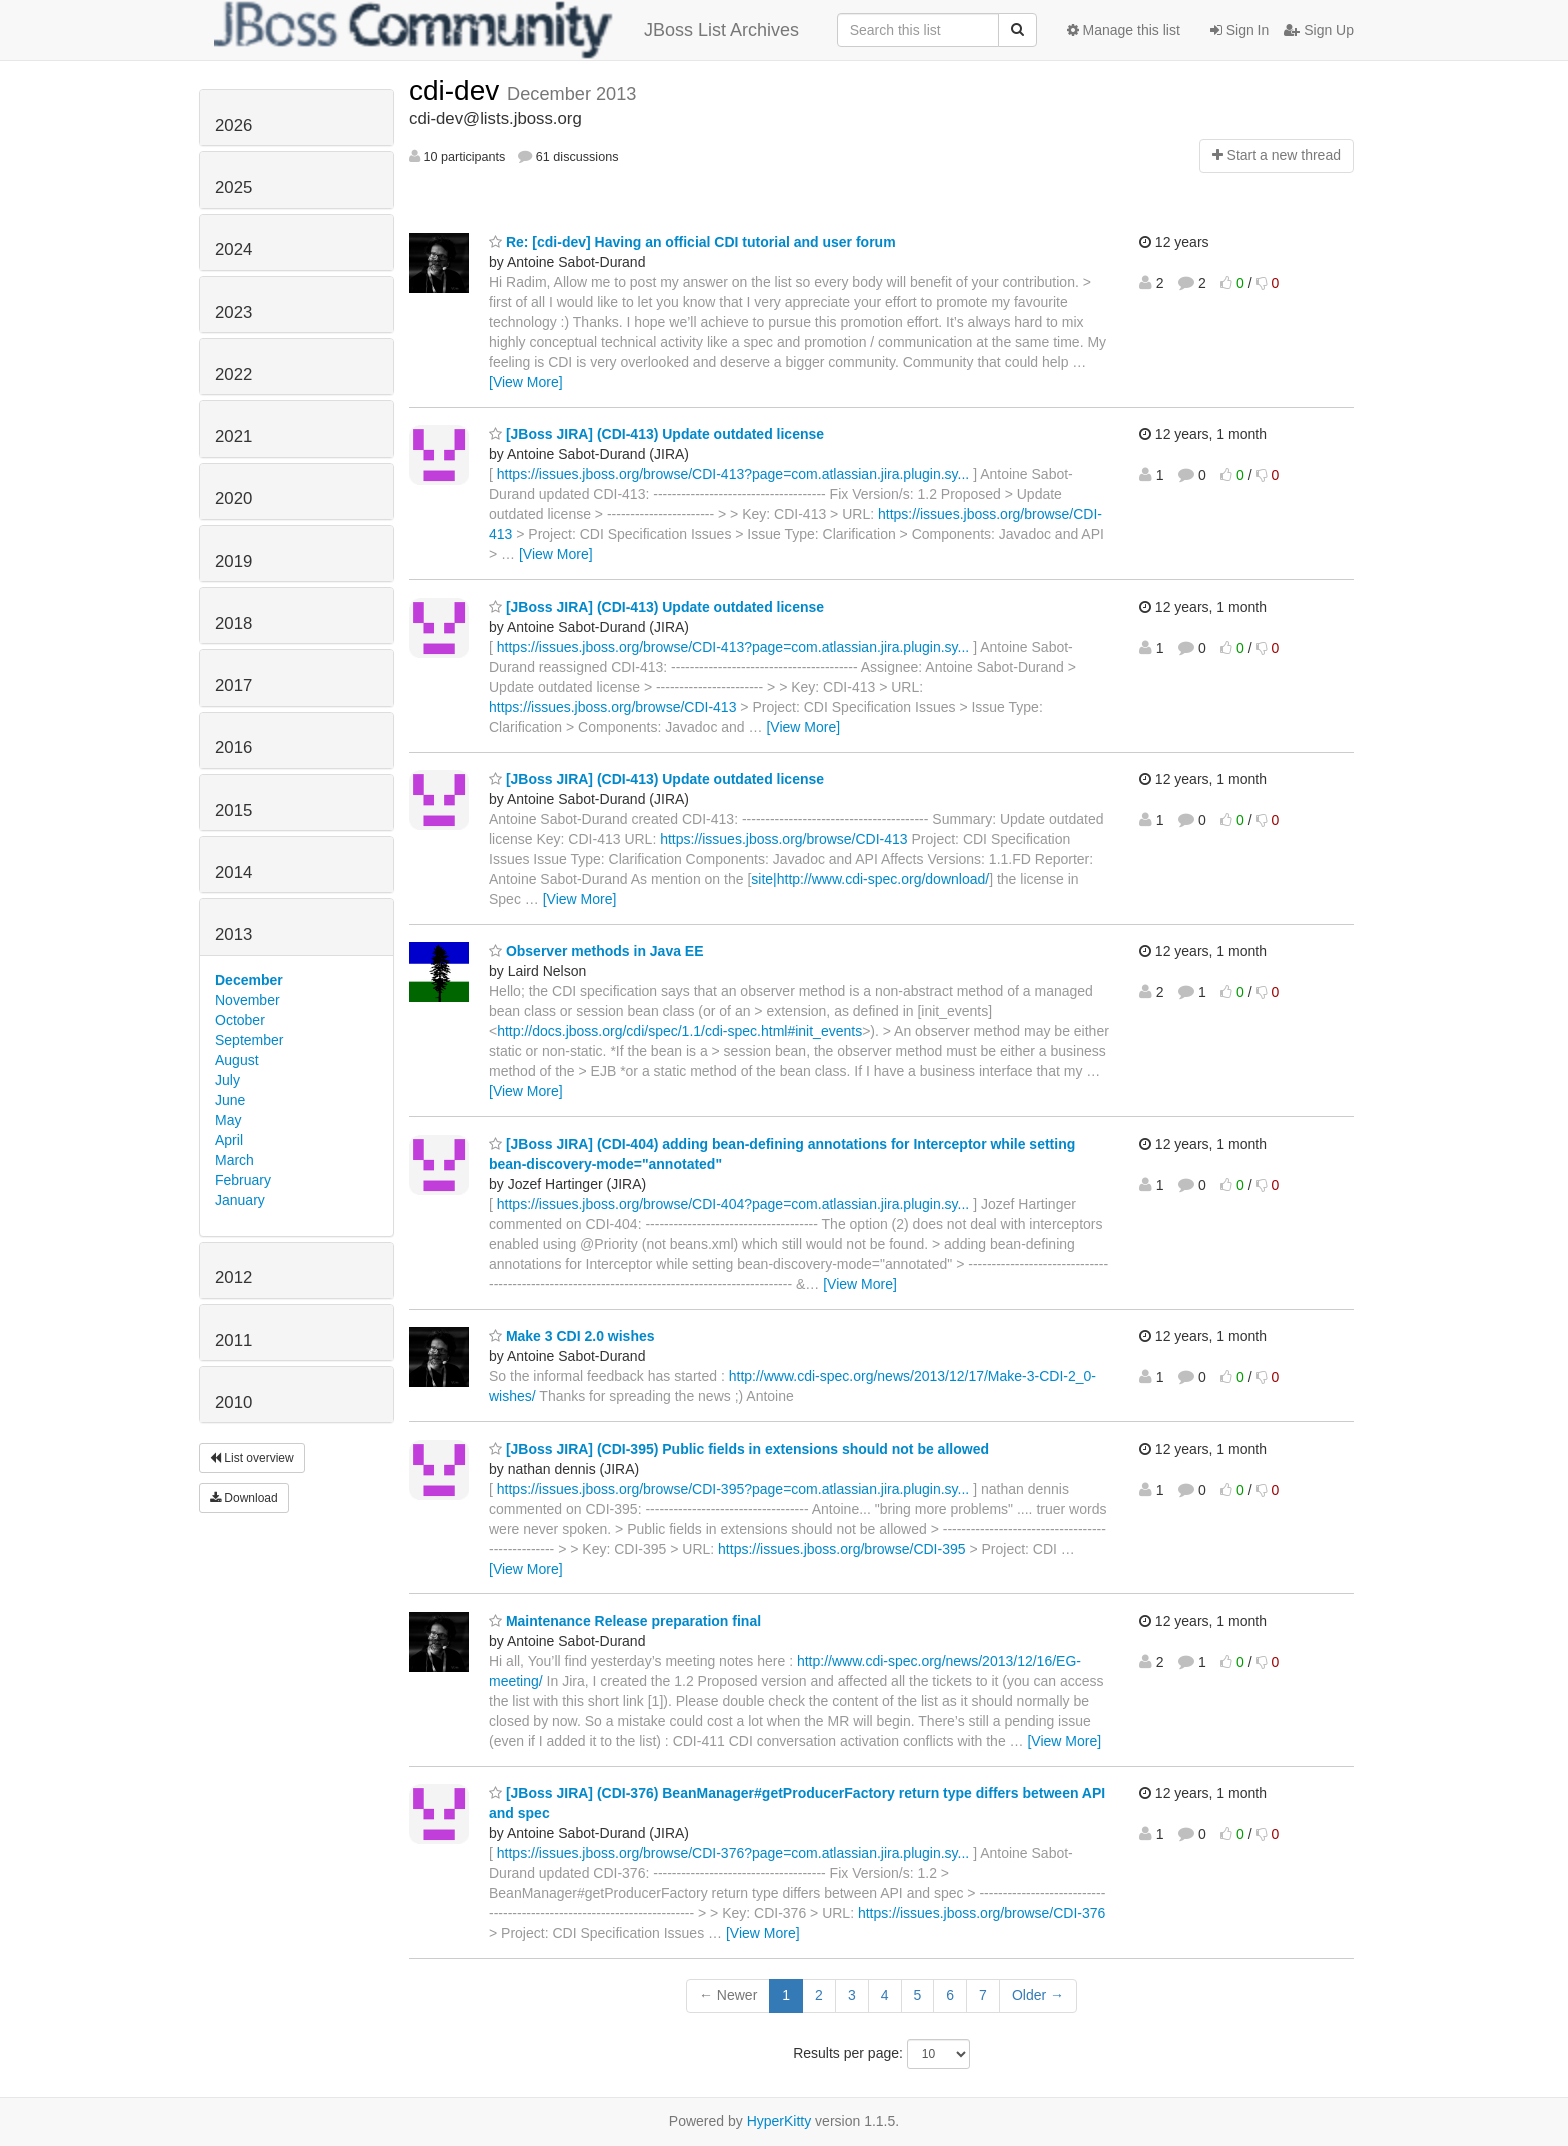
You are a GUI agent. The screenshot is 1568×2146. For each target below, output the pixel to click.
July (227, 1080)
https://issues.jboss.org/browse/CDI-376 (981, 1913)
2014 (233, 872)
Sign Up (1319, 30)
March (234, 1160)
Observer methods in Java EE (596, 951)
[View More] (526, 382)
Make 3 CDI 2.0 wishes (572, 1336)
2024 (233, 249)
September (249, 1040)
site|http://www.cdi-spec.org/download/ (870, 879)
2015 (233, 810)
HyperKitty (779, 2121)
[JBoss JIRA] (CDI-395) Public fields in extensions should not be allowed (739, 1449)
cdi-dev (458, 90)
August (237, 1060)
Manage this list (1123, 30)
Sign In (1239, 30)
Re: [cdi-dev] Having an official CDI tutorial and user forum (692, 242)
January (240, 1200)
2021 (233, 436)
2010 (233, 1402)
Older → (1038, 1995)
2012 (233, 1277)
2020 (233, 498)
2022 (233, 374)
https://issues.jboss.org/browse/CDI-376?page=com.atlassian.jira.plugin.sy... (733, 1853)
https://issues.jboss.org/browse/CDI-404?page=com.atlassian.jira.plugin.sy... (733, 1204)
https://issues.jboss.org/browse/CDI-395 (841, 1549)
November (247, 1000)
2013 (233, 934)
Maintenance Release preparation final (625, 1621)
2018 (233, 623)
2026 (233, 125)
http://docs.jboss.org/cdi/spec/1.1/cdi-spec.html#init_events (679, 1031)
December (249, 980)
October (240, 1020)
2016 (233, 747)
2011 (233, 1340)
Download (244, 1498)
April (229, 1140)
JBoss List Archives (506, 30)
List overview (252, 1458)
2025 (233, 187)
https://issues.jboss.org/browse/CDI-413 (612, 707)
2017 (233, 685)
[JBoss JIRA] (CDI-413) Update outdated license (656, 434)
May (228, 1120)
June (230, 1100)
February (243, 1180)
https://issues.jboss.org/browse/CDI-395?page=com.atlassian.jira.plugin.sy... (733, 1489)
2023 (233, 312)
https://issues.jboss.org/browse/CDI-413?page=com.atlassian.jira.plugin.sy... (733, 474)
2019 (233, 561)
